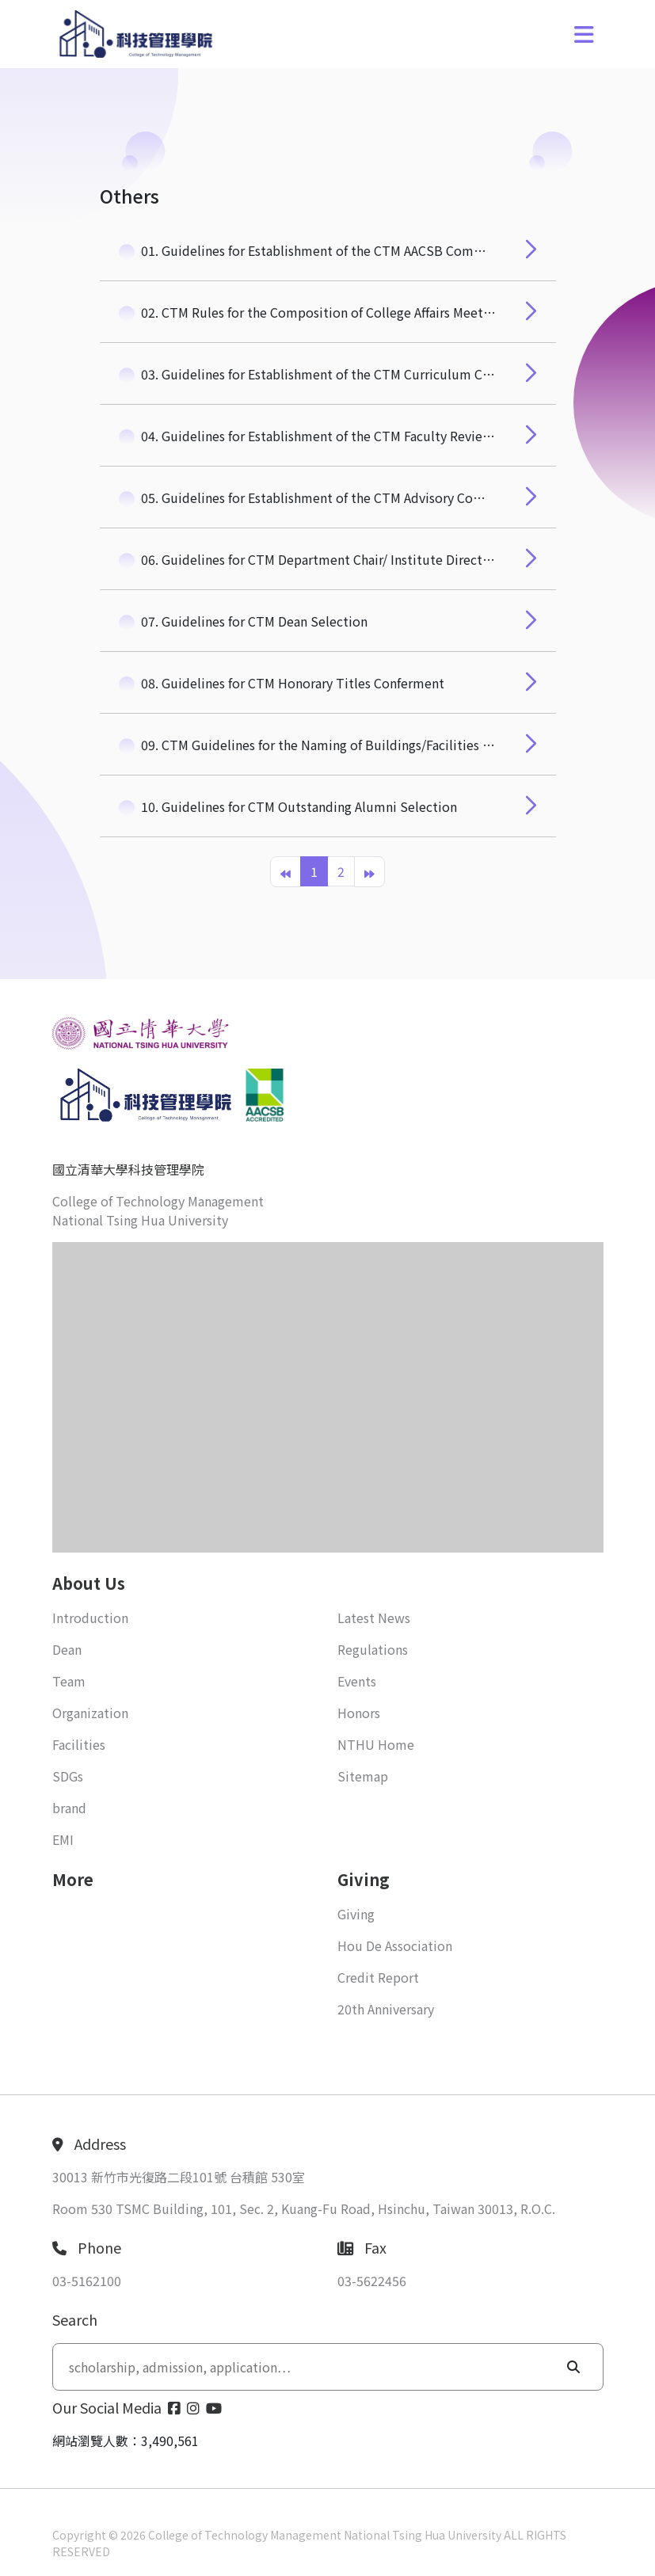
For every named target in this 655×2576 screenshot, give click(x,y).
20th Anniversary (385, 2008)
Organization (90, 1712)
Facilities (78, 1744)
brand (69, 1807)
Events (356, 1680)
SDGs (67, 1775)
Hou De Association (394, 1945)
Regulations (372, 1649)
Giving (356, 1913)
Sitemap (362, 1775)
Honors (358, 1712)
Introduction (90, 1617)
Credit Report (378, 1977)
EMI (63, 1839)
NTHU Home (375, 1744)
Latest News (373, 1617)
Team (69, 1680)
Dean (67, 1649)
